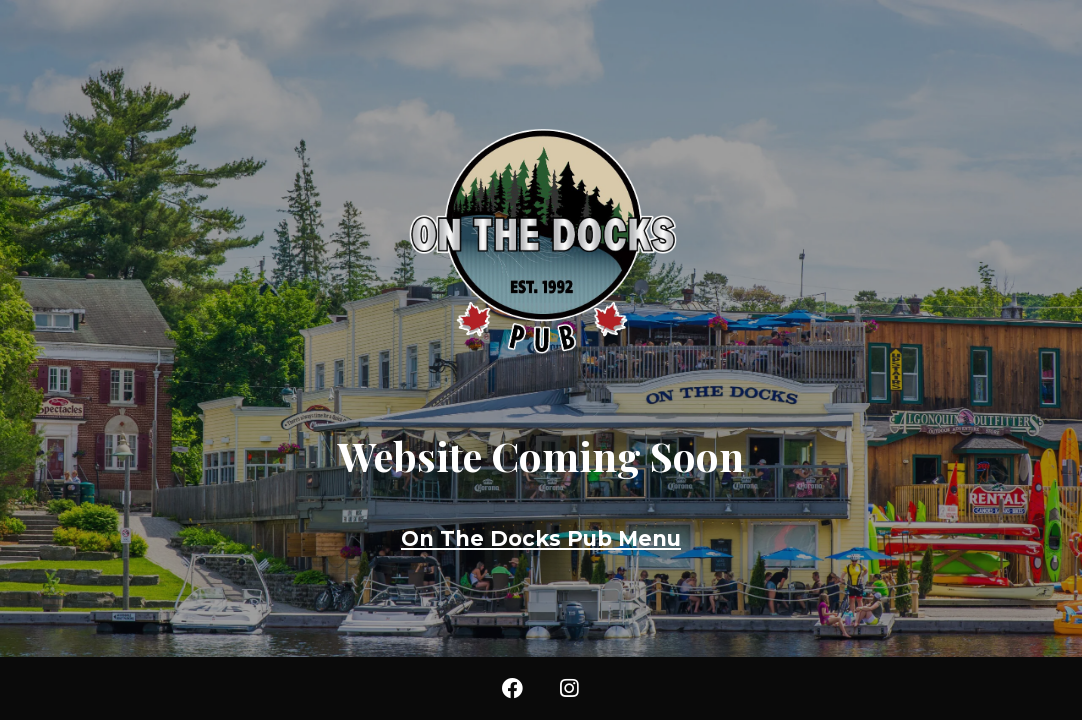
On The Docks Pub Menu (541, 538)
